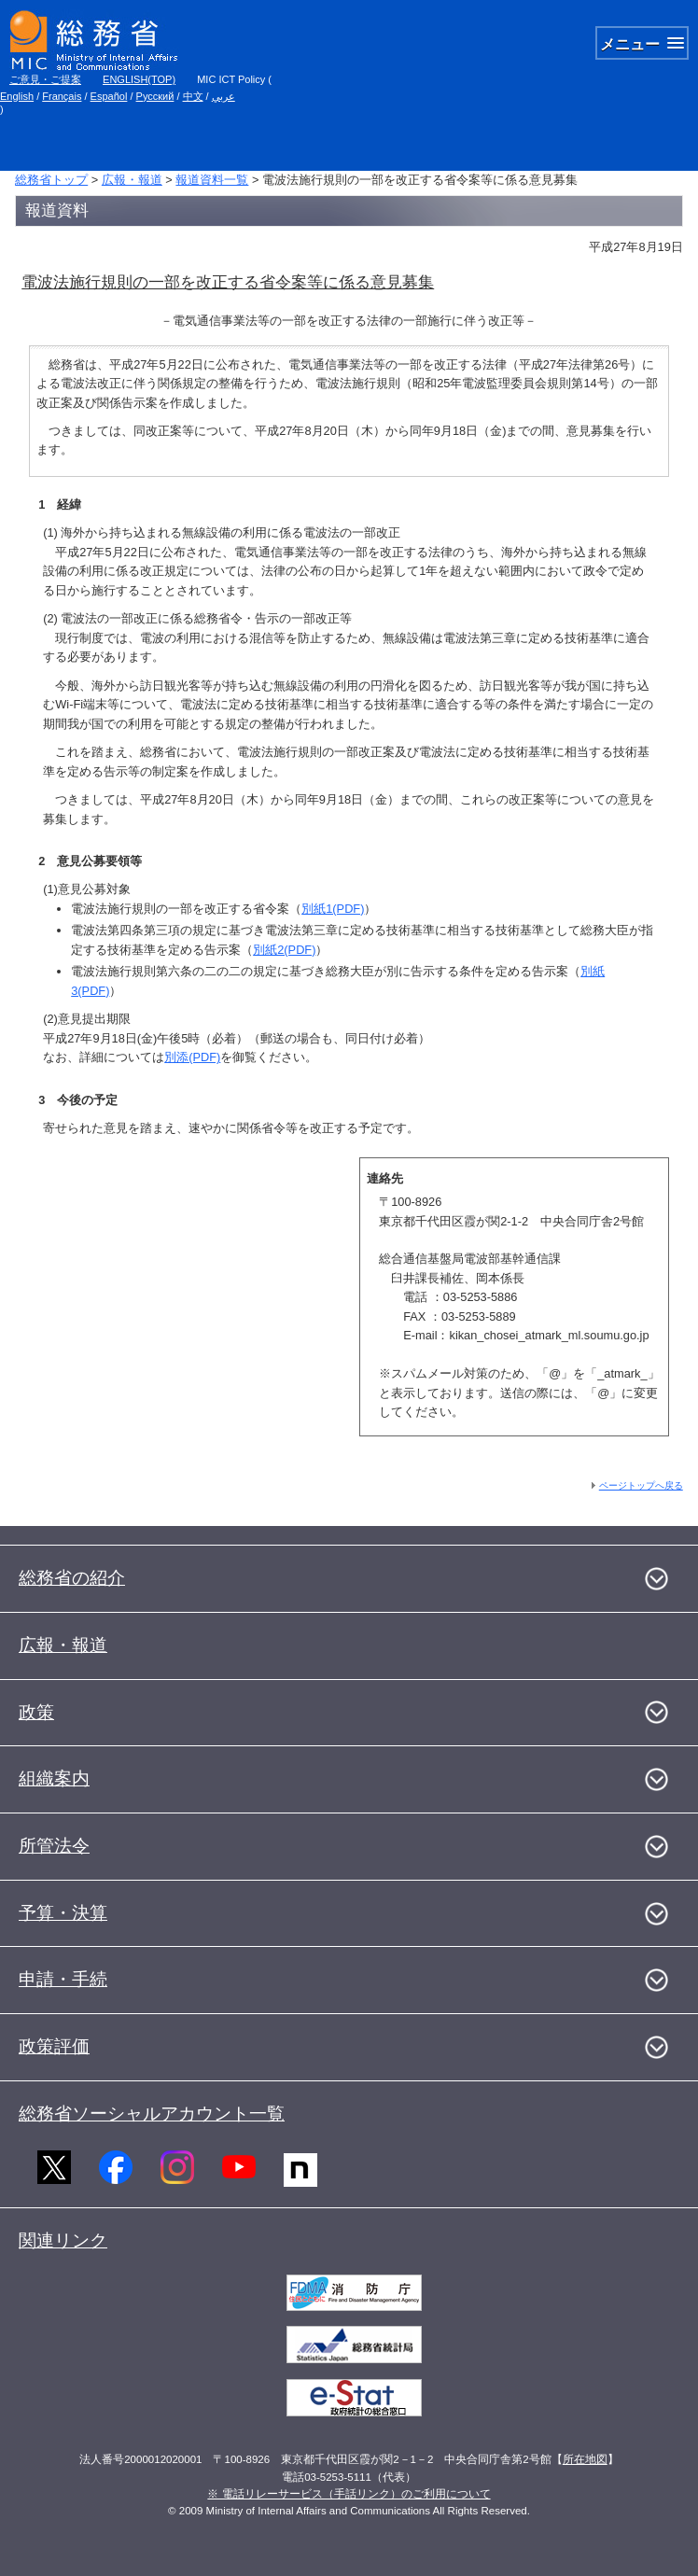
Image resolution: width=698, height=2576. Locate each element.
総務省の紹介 (72, 1578)
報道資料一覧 (211, 180)
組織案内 (54, 1778)
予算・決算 (63, 1913)
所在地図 (585, 2459)
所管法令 (54, 1845)
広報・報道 (132, 180)
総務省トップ (51, 180)
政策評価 (54, 2046)
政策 (36, 1712)
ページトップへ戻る (641, 1485)
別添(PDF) (192, 1057)
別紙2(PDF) (284, 950)
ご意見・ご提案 (45, 79)
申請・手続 (63, 1979)
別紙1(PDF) (332, 909)
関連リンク (63, 2240)
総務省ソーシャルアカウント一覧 (152, 2113)
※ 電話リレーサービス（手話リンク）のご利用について (348, 2493)
